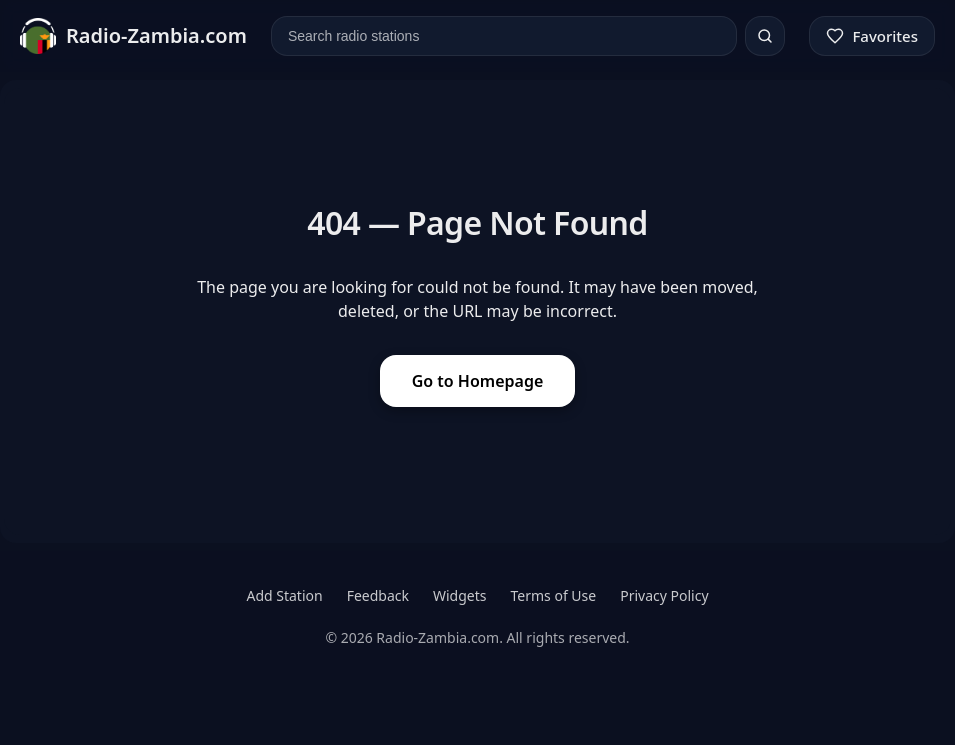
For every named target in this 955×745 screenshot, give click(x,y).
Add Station (284, 595)
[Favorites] (872, 36)
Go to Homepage (478, 381)
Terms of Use (554, 595)
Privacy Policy (664, 595)
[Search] (765, 36)
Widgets (460, 595)
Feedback (378, 595)
